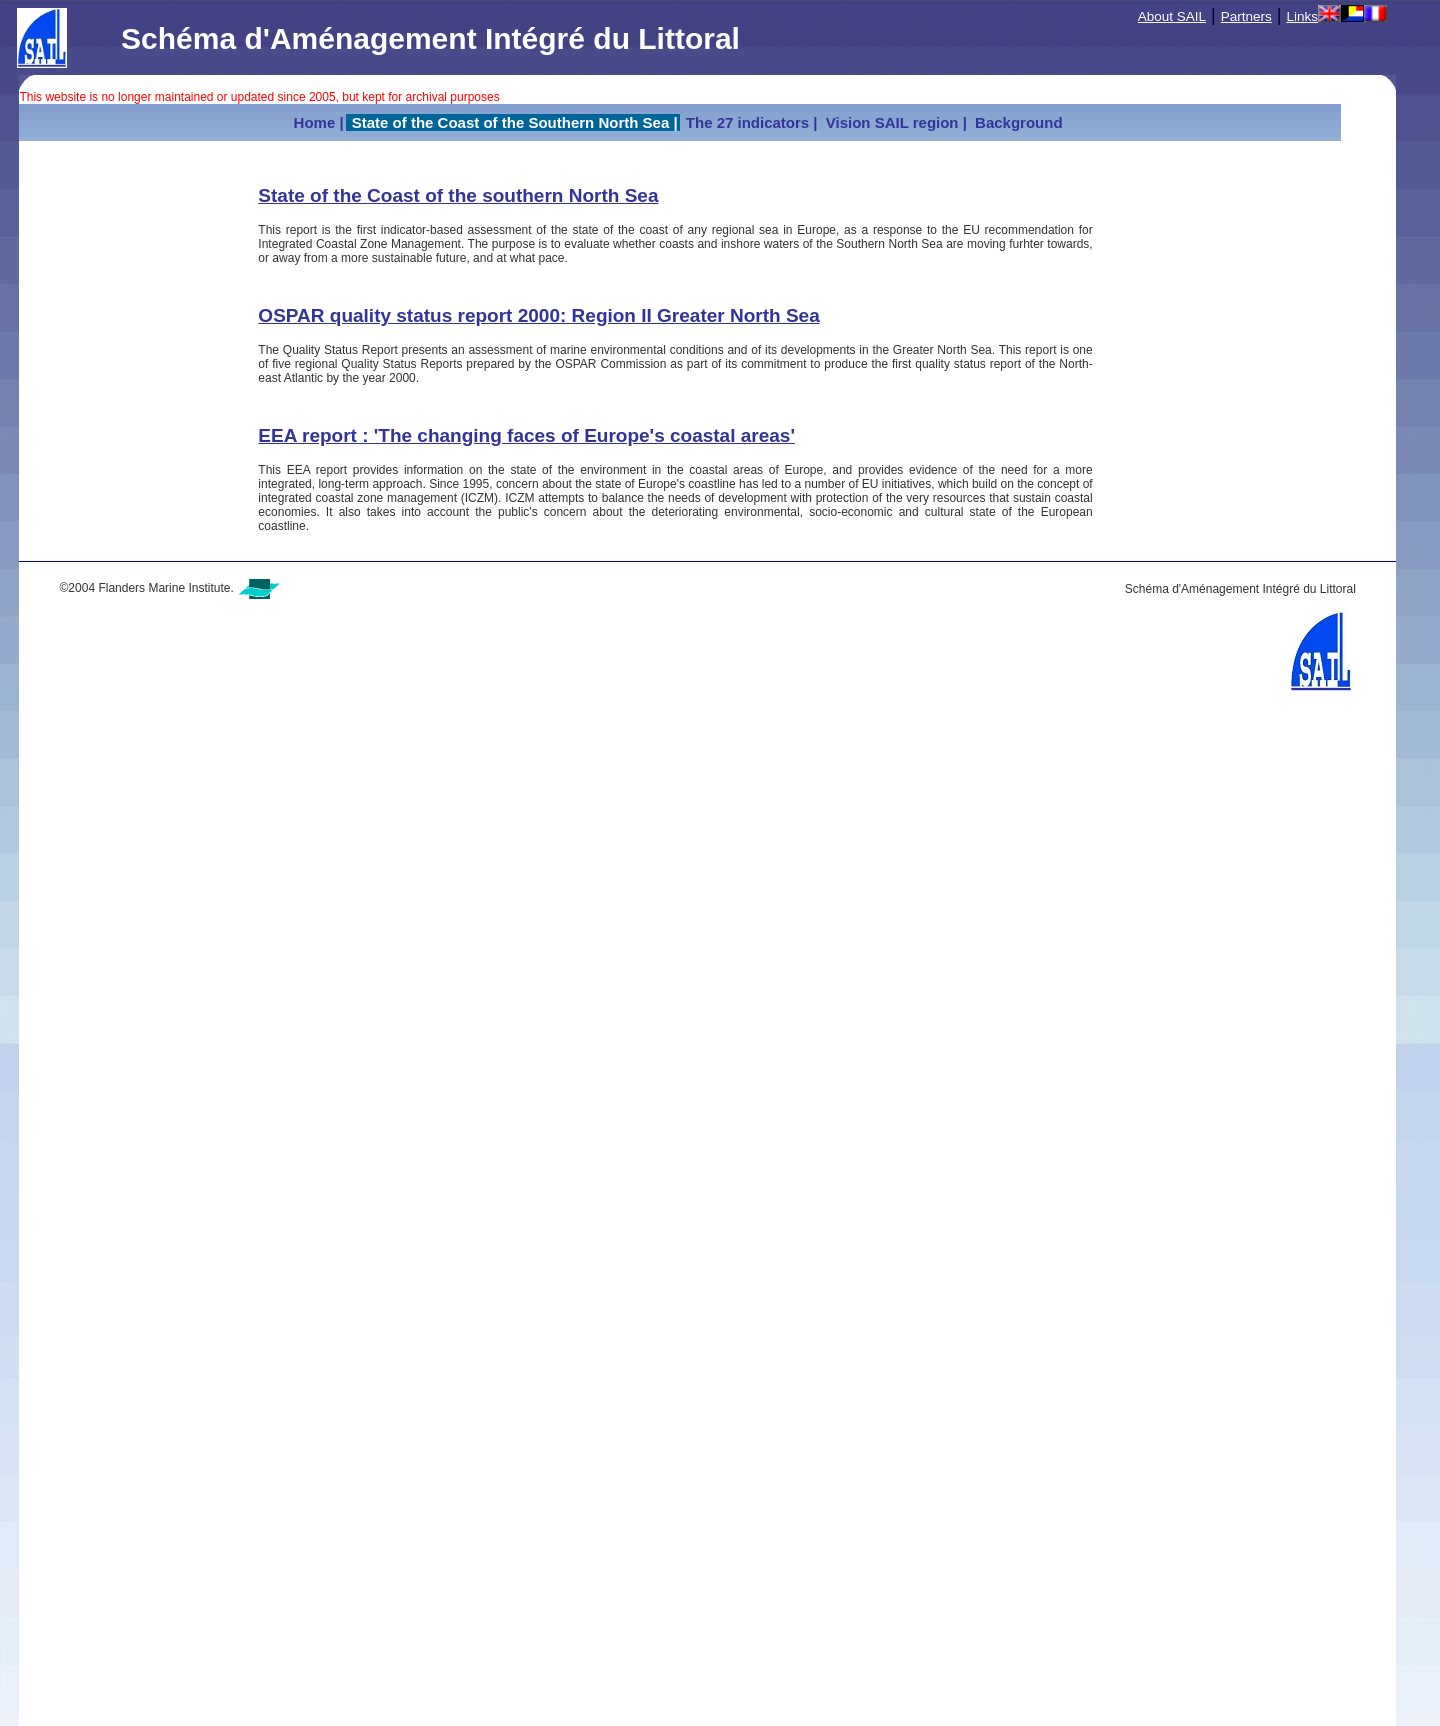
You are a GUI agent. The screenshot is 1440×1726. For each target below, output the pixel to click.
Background (1019, 122)
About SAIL (1172, 16)
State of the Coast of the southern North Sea (458, 195)
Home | (319, 122)
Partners (1246, 16)
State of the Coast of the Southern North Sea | (513, 122)
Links (1303, 16)
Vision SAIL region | (894, 122)
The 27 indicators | (750, 122)
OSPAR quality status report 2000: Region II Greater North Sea (538, 315)
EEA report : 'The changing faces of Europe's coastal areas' (526, 435)
